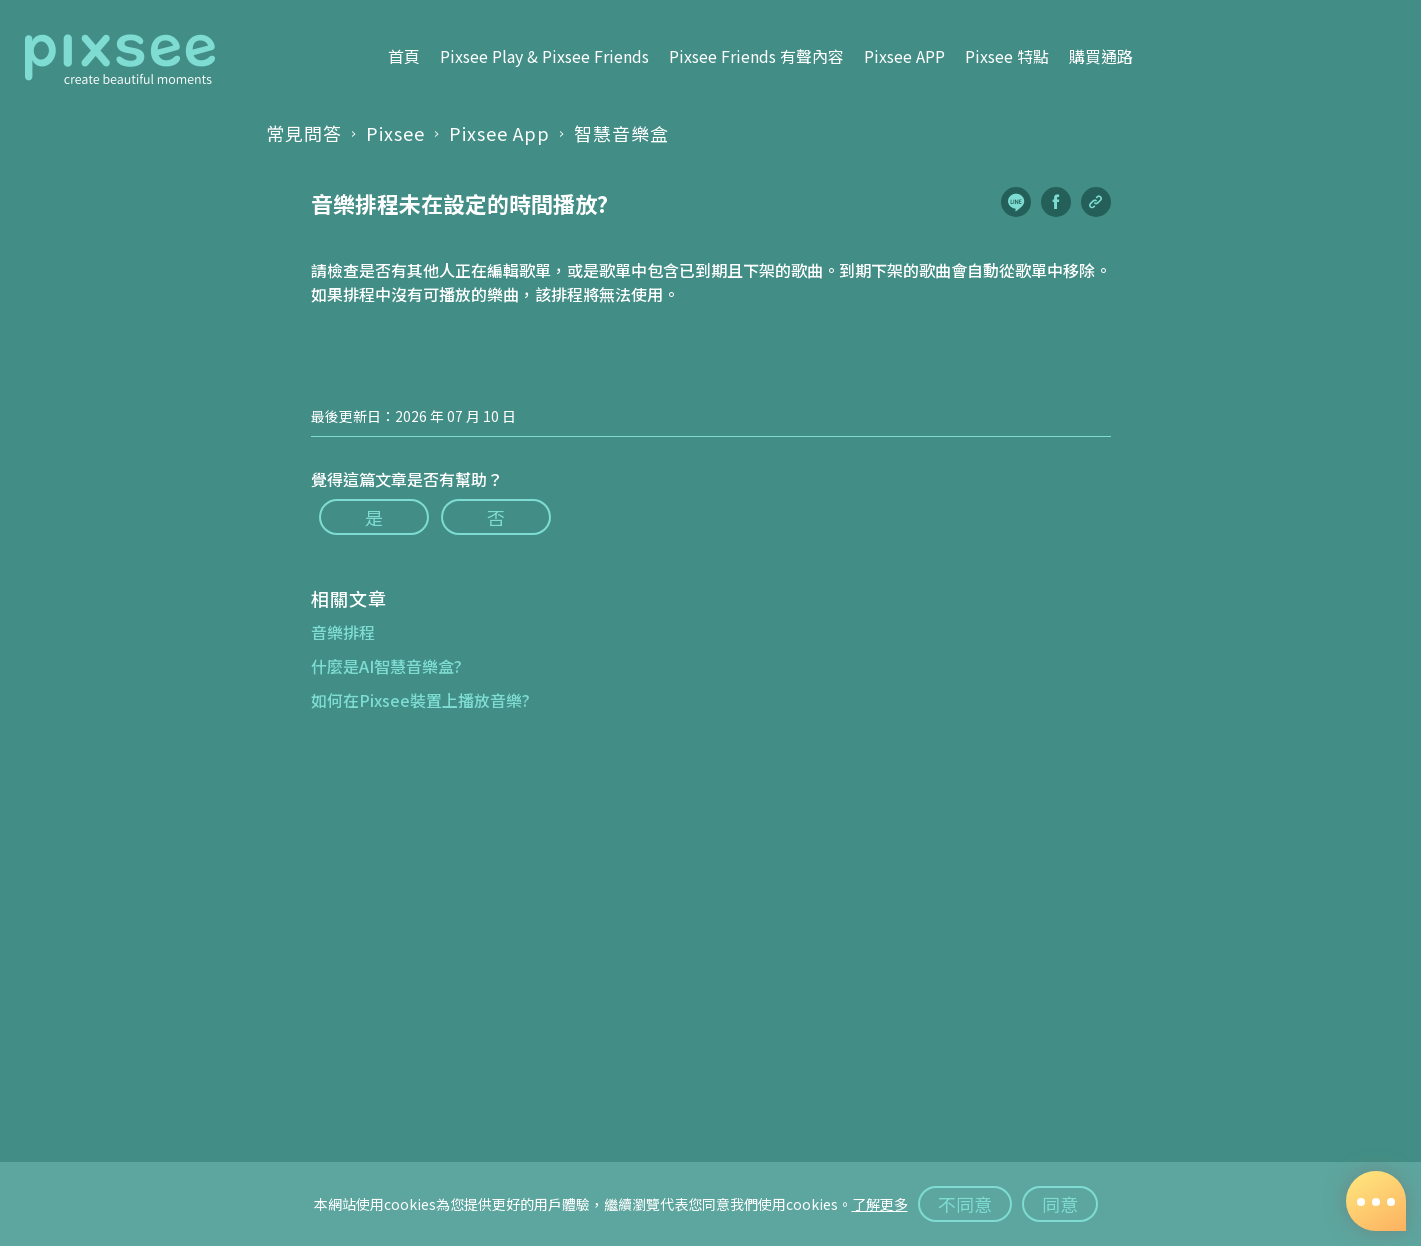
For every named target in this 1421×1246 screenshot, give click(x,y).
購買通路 (1101, 57)
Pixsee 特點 (1007, 57)
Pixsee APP (904, 57)
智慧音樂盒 (621, 133)
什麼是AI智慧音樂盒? (386, 666)
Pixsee (395, 133)
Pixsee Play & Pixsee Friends (544, 57)
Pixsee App (499, 133)
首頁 (404, 57)
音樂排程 (343, 632)
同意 (1060, 1204)
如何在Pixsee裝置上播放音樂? (420, 700)
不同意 (965, 1204)
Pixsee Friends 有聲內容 (756, 57)
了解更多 (880, 1204)
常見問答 (304, 133)
